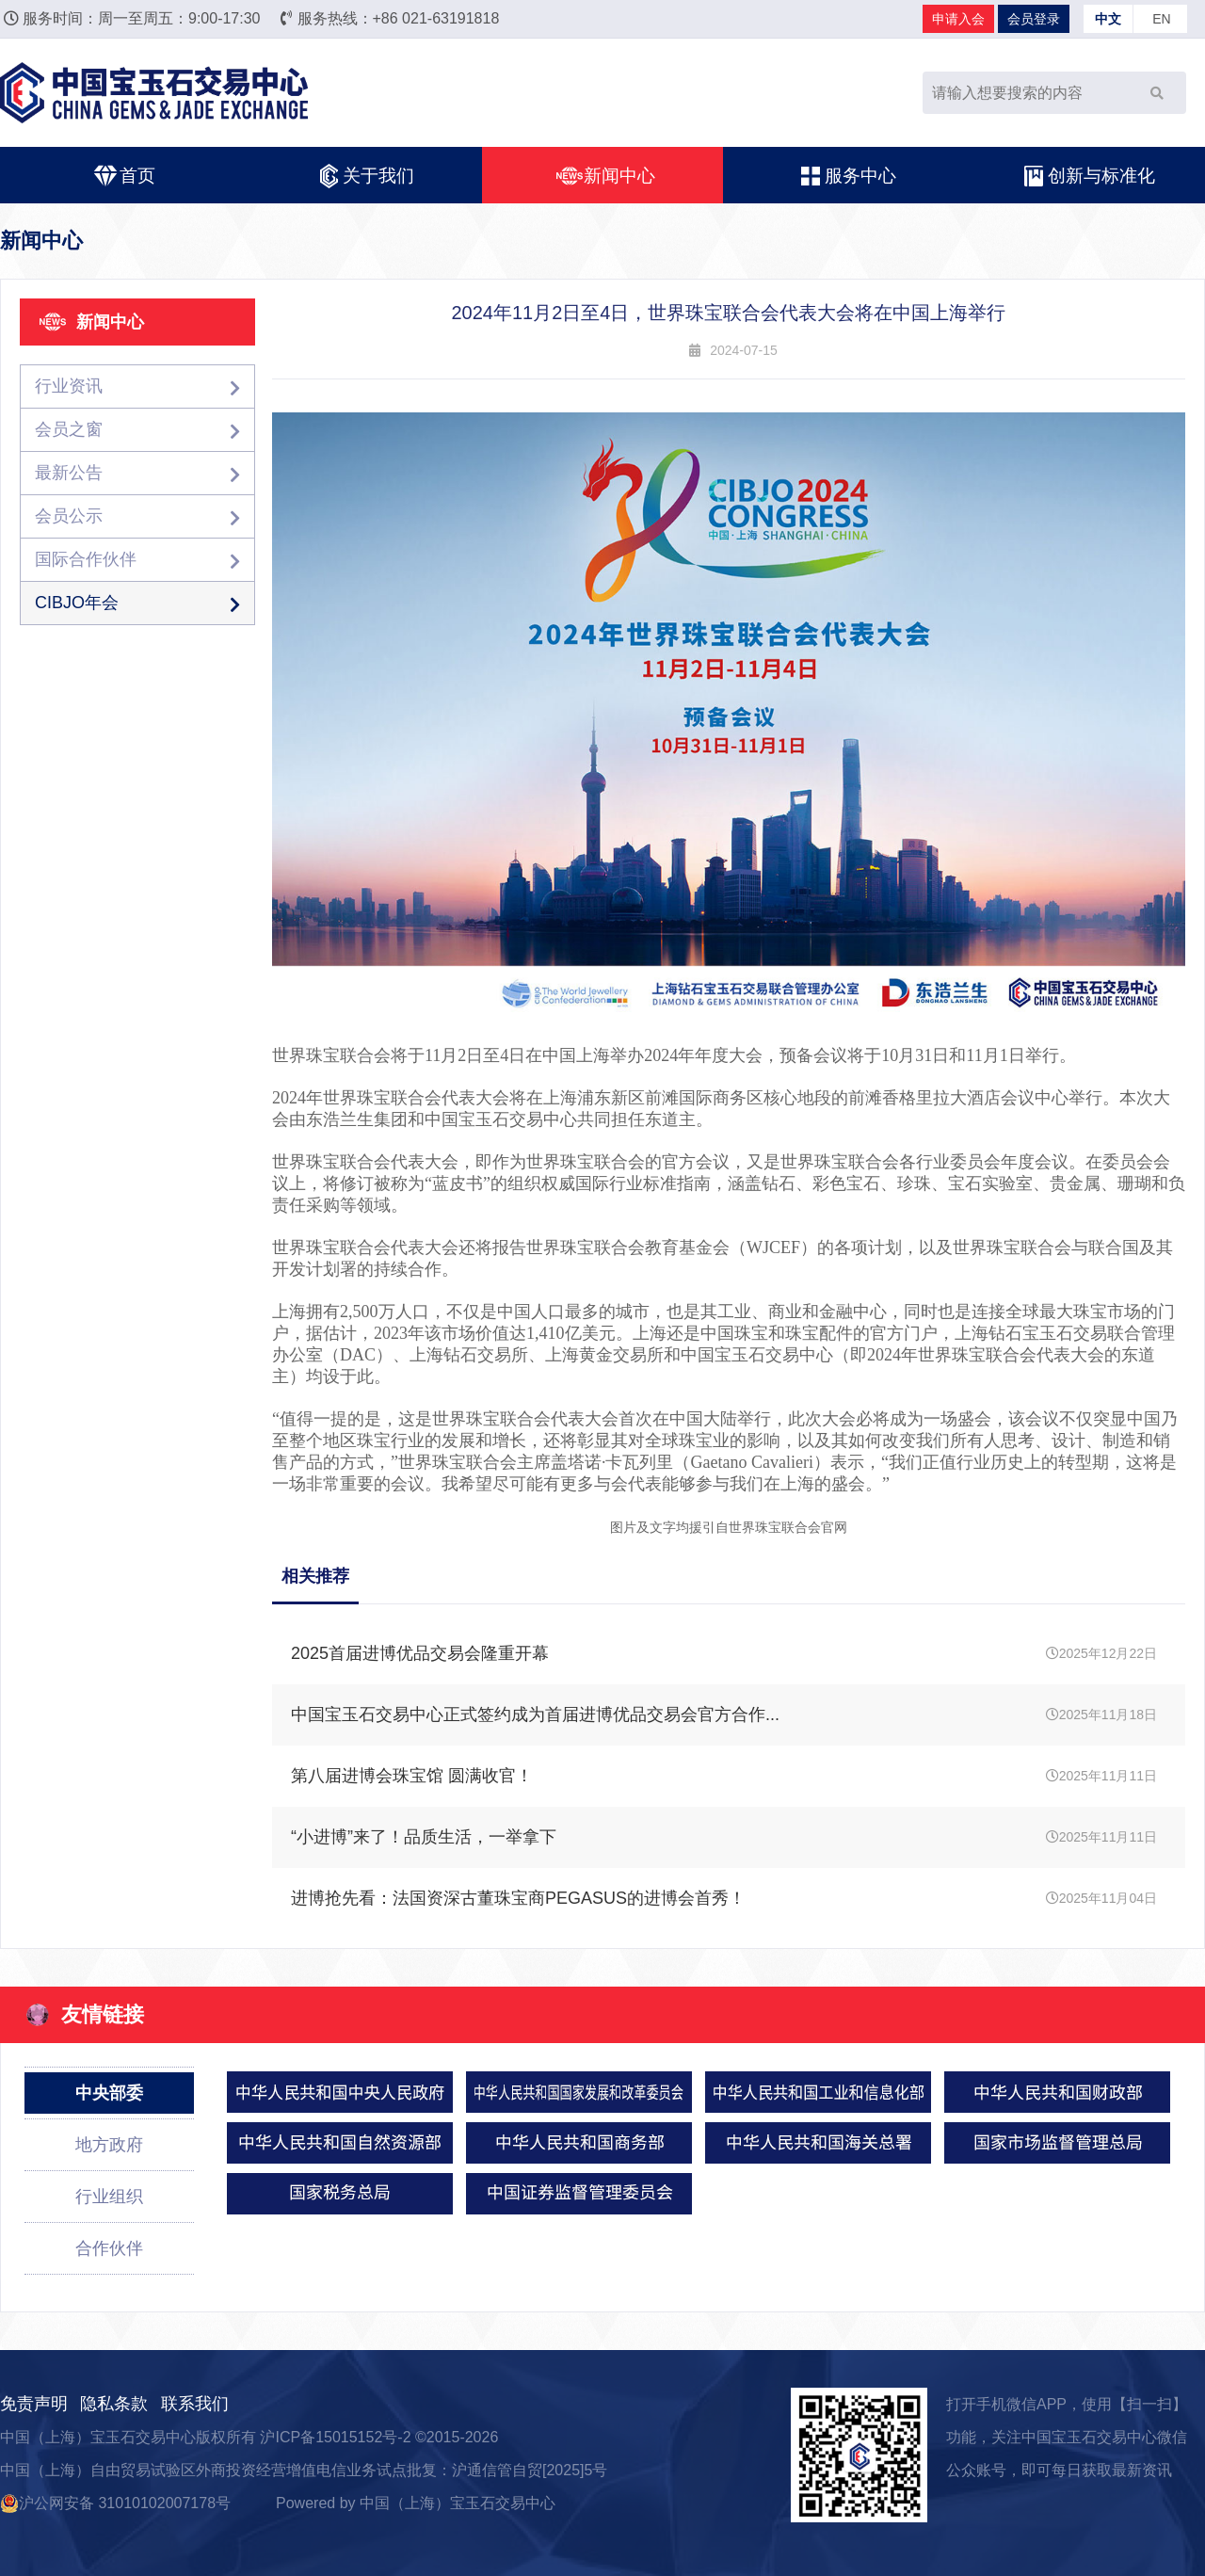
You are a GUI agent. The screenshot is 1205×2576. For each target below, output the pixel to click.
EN (1161, 18)
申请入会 (958, 18)
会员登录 (1033, 18)
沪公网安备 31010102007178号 (115, 2503)
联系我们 (195, 2403)
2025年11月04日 (724, 1898)
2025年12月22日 (724, 1653)
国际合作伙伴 (137, 560)
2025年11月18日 (724, 1715)
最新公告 (137, 473)
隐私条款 (114, 2403)
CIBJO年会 (137, 603)
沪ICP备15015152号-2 (335, 2437)
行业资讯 (137, 386)
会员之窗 (137, 430)
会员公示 (137, 516)
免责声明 (34, 2403)
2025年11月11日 (724, 1776)
